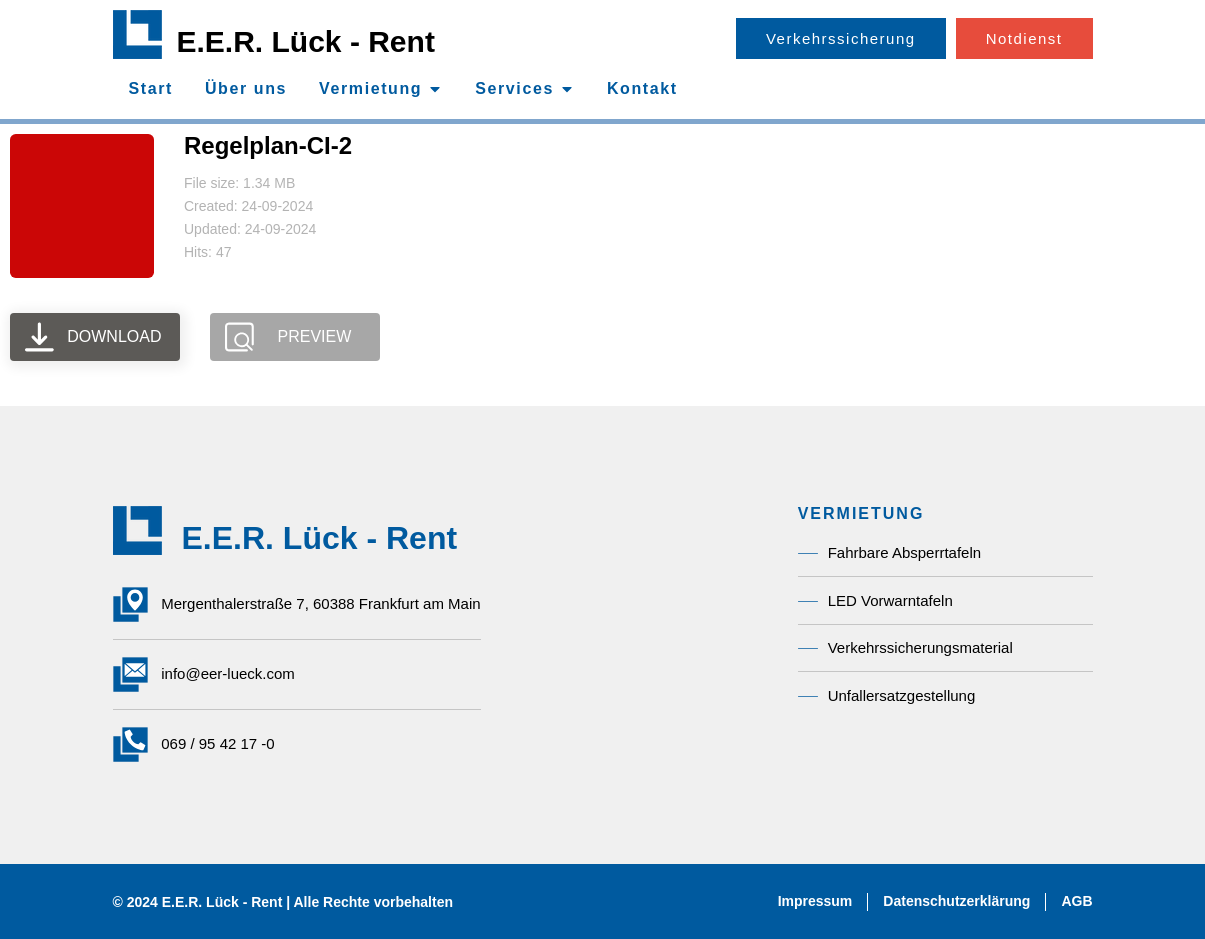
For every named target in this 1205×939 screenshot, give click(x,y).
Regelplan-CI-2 (268, 145)
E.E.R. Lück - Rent (306, 41)
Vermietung (861, 513)
